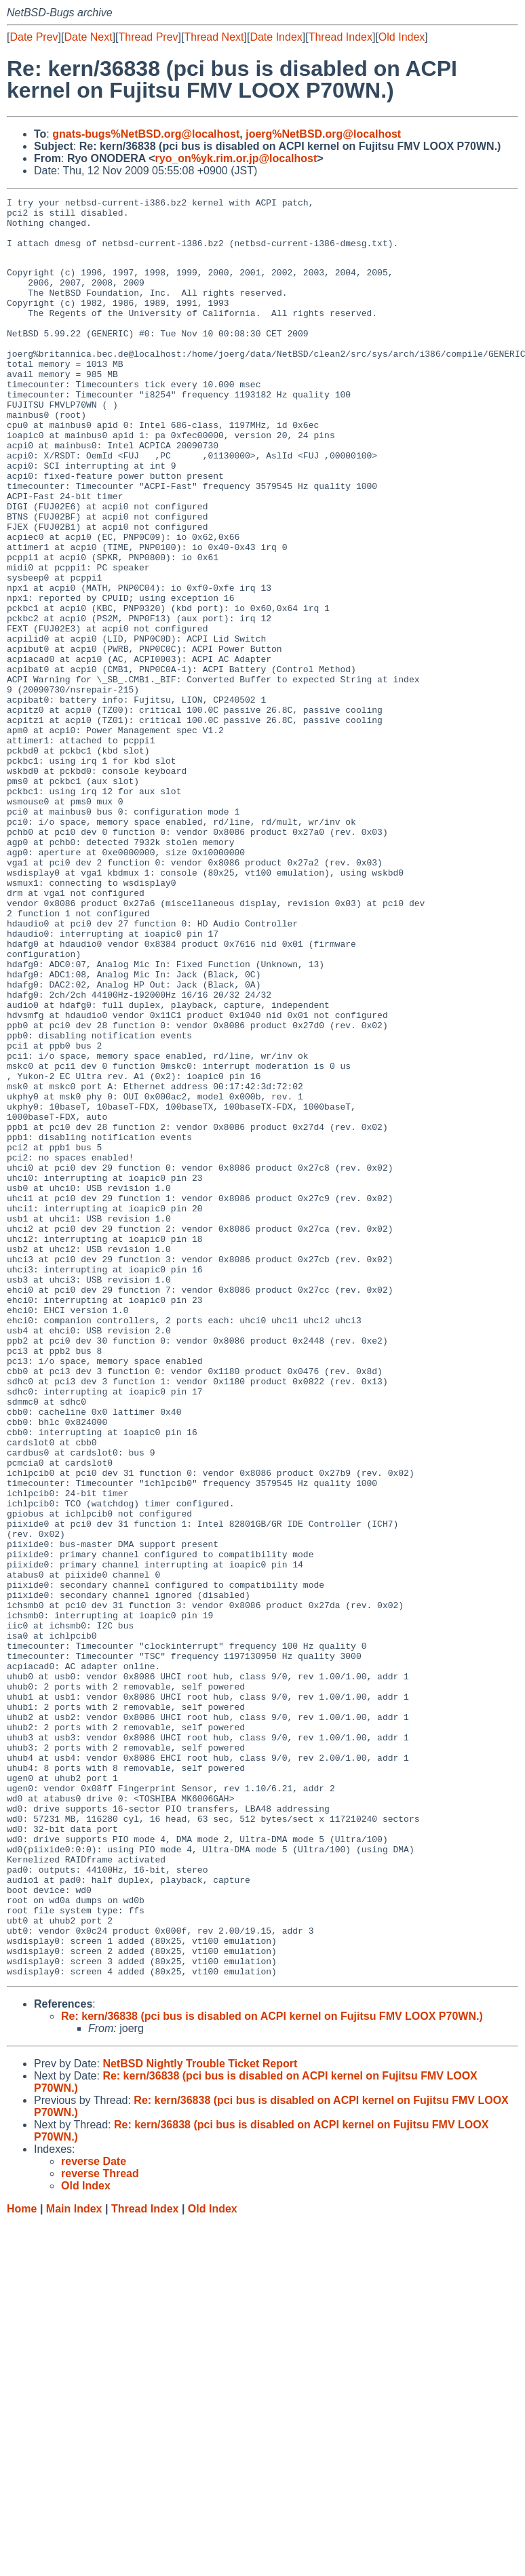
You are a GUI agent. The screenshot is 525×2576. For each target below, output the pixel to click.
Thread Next (214, 37)
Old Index (401, 37)
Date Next (88, 37)
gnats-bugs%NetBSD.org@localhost (145, 134)
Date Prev (33, 37)
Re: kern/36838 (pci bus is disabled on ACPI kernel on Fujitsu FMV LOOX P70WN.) (272, 2370)
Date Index (276, 37)
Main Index (74, 2563)
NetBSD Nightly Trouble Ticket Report (199, 2417)
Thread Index (340, 37)
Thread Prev (148, 37)
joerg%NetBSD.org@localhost (323, 134)
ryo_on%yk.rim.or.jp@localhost (236, 158)
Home (22, 2563)
